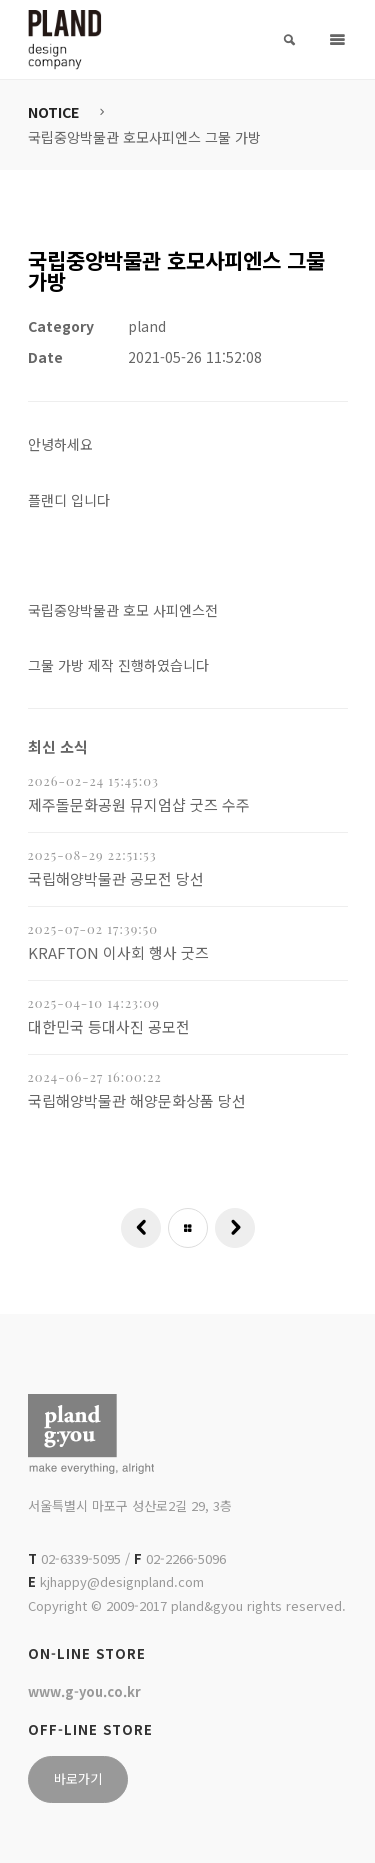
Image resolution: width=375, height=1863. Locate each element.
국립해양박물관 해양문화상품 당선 (137, 1100)
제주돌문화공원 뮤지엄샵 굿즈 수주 (139, 804)
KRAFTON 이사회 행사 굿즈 (118, 952)
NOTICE (53, 112)
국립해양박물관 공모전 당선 (116, 878)
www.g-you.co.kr (84, 1691)
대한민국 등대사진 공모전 (109, 1026)
